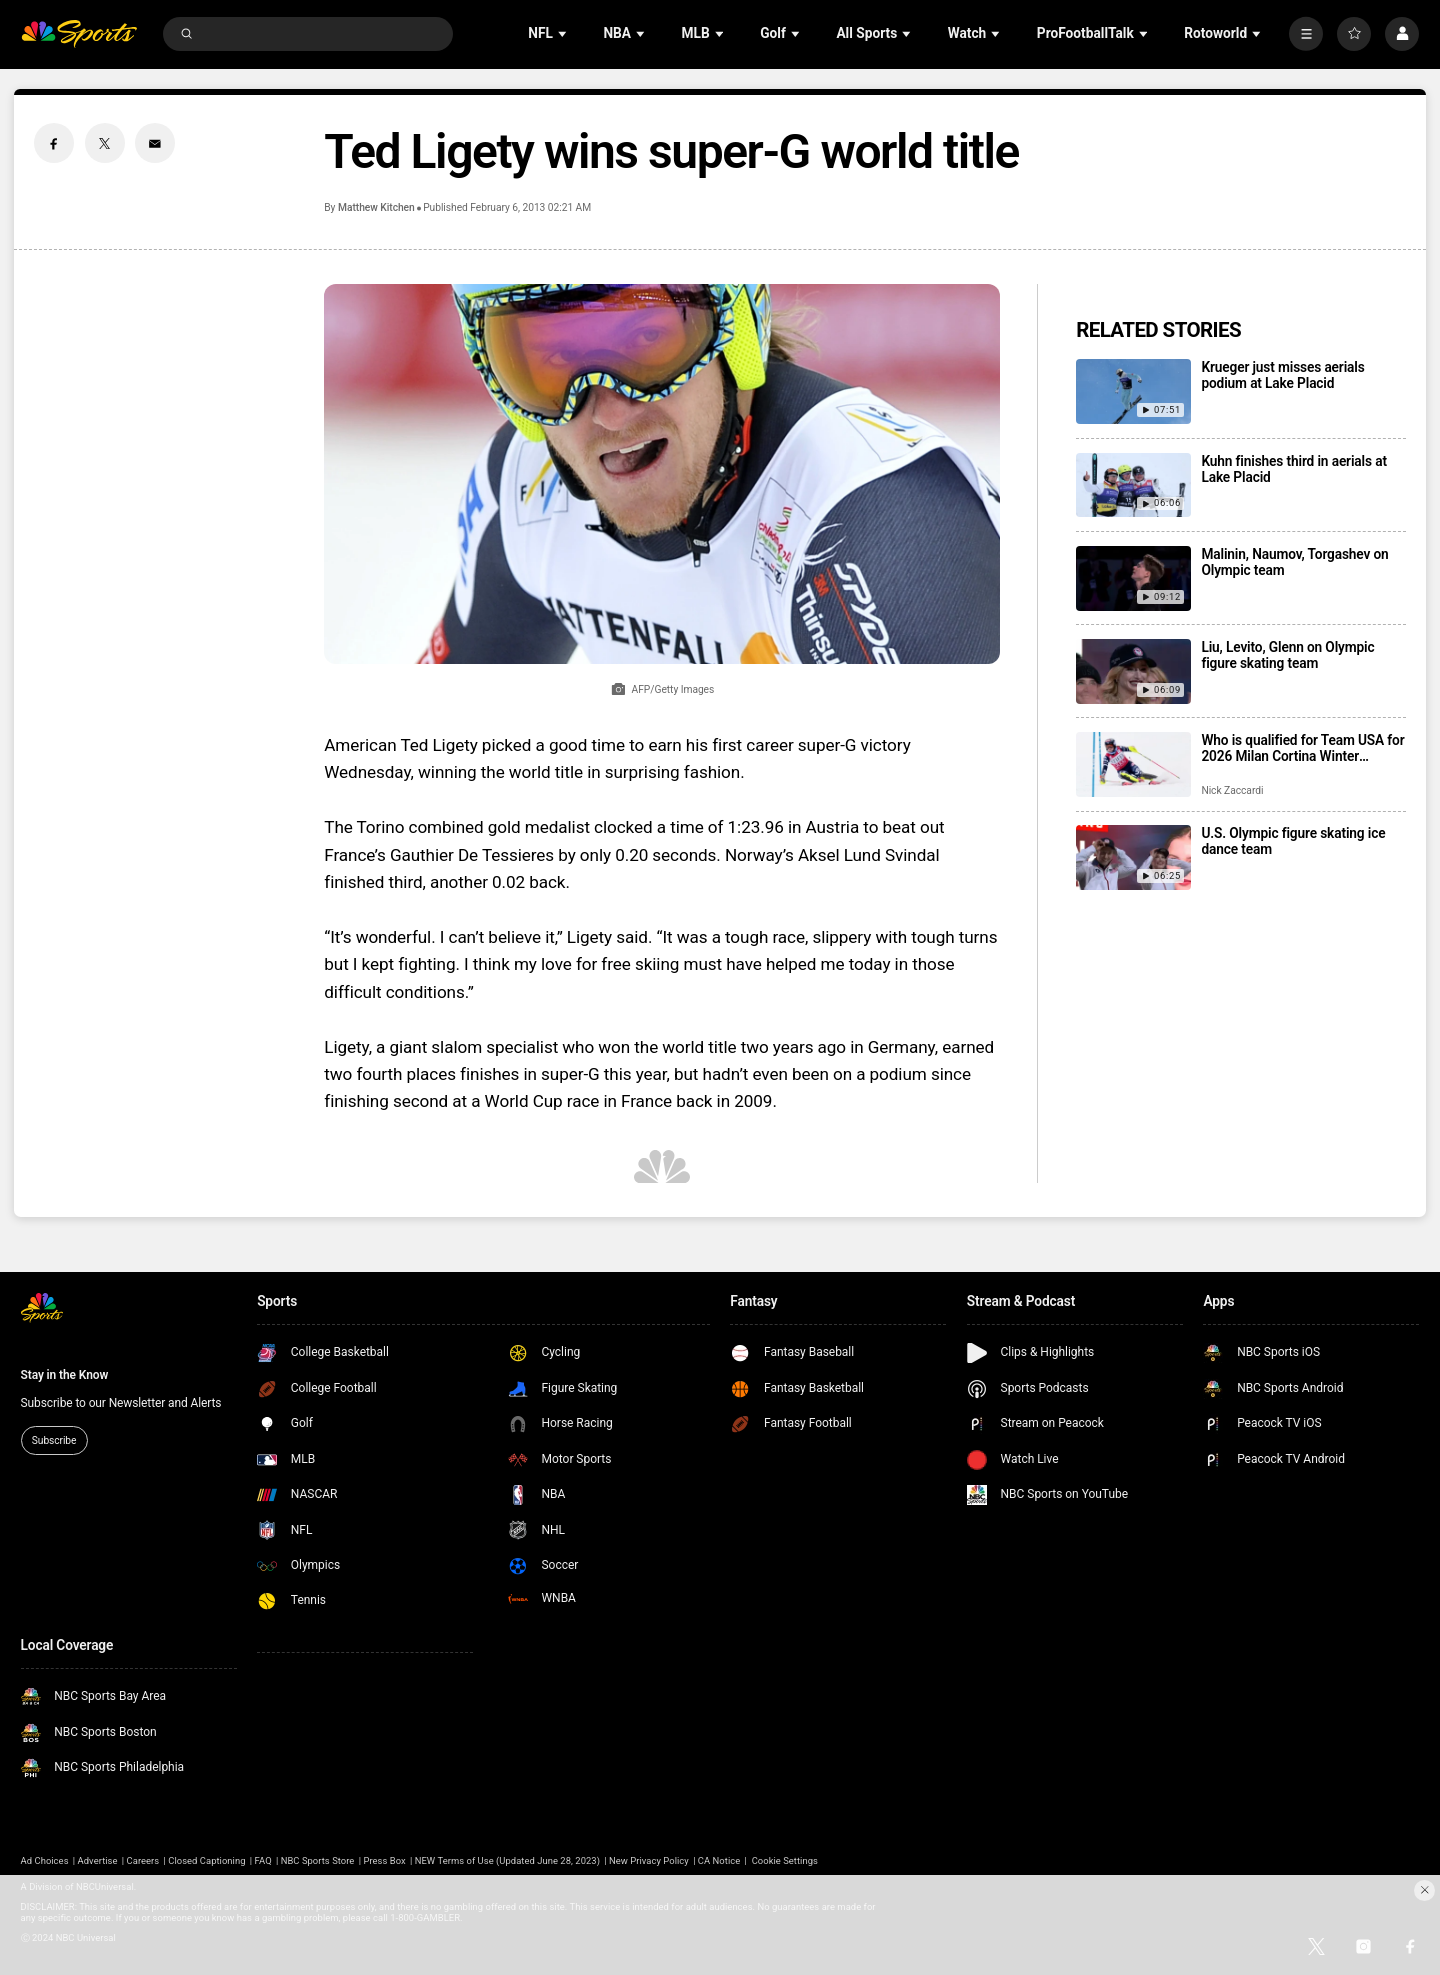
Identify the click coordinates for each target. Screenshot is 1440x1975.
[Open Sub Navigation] (564, 33)
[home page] (79, 34)
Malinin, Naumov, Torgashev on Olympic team (1294, 562)
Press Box (384, 1860)
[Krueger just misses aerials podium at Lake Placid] (1133, 391)
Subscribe (54, 1440)
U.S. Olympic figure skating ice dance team (1293, 841)
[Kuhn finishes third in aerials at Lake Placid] (1133, 485)
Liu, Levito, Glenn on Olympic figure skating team (1287, 655)
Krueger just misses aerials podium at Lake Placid (1282, 375)
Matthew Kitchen (376, 207)
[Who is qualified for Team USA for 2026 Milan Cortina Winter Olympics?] (1133, 764)
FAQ (263, 1860)
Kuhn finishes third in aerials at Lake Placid (1293, 469)
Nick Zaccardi (1232, 790)
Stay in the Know (65, 1375)
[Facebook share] (54, 143)
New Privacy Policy (649, 1860)
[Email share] (155, 143)
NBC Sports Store (318, 1860)
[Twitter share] (105, 143)
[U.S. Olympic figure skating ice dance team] (1133, 857)
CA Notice (719, 1860)
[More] (1306, 34)
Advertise (98, 1860)
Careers (143, 1860)
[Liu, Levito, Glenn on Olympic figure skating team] (1133, 671)
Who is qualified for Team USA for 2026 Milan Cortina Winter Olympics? (1302, 748)
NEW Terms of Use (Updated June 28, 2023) (507, 1860)
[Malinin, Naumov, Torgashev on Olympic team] (1133, 578)
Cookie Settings (785, 1860)
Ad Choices (45, 1860)
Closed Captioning (206, 1860)
